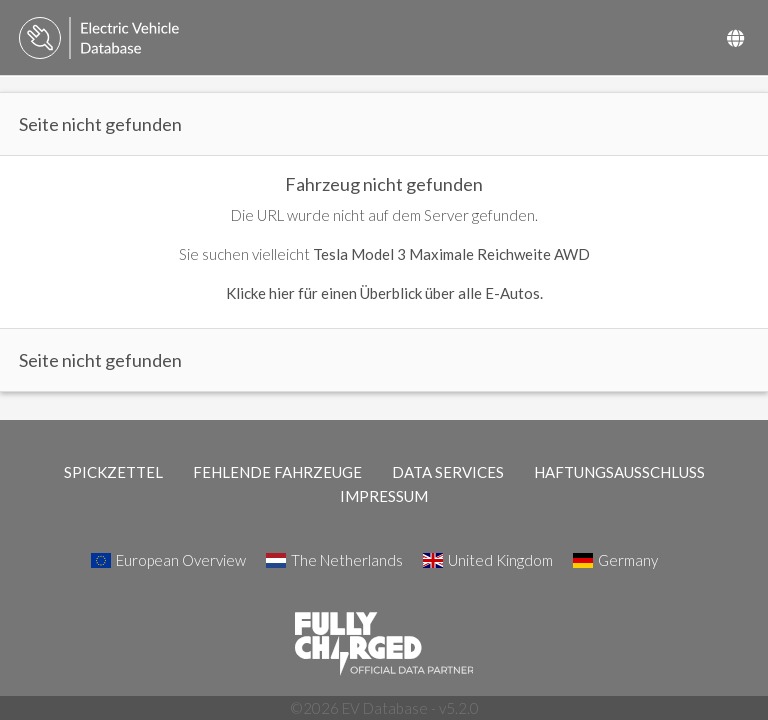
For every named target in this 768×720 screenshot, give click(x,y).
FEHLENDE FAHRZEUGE (277, 472)
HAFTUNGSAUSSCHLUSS (619, 472)
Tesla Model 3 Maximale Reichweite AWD (451, 254)
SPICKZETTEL (113, 472)
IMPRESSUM (384, 496)
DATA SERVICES (448, 472)
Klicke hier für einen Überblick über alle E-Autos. (384, 293)
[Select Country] (735, 38)
